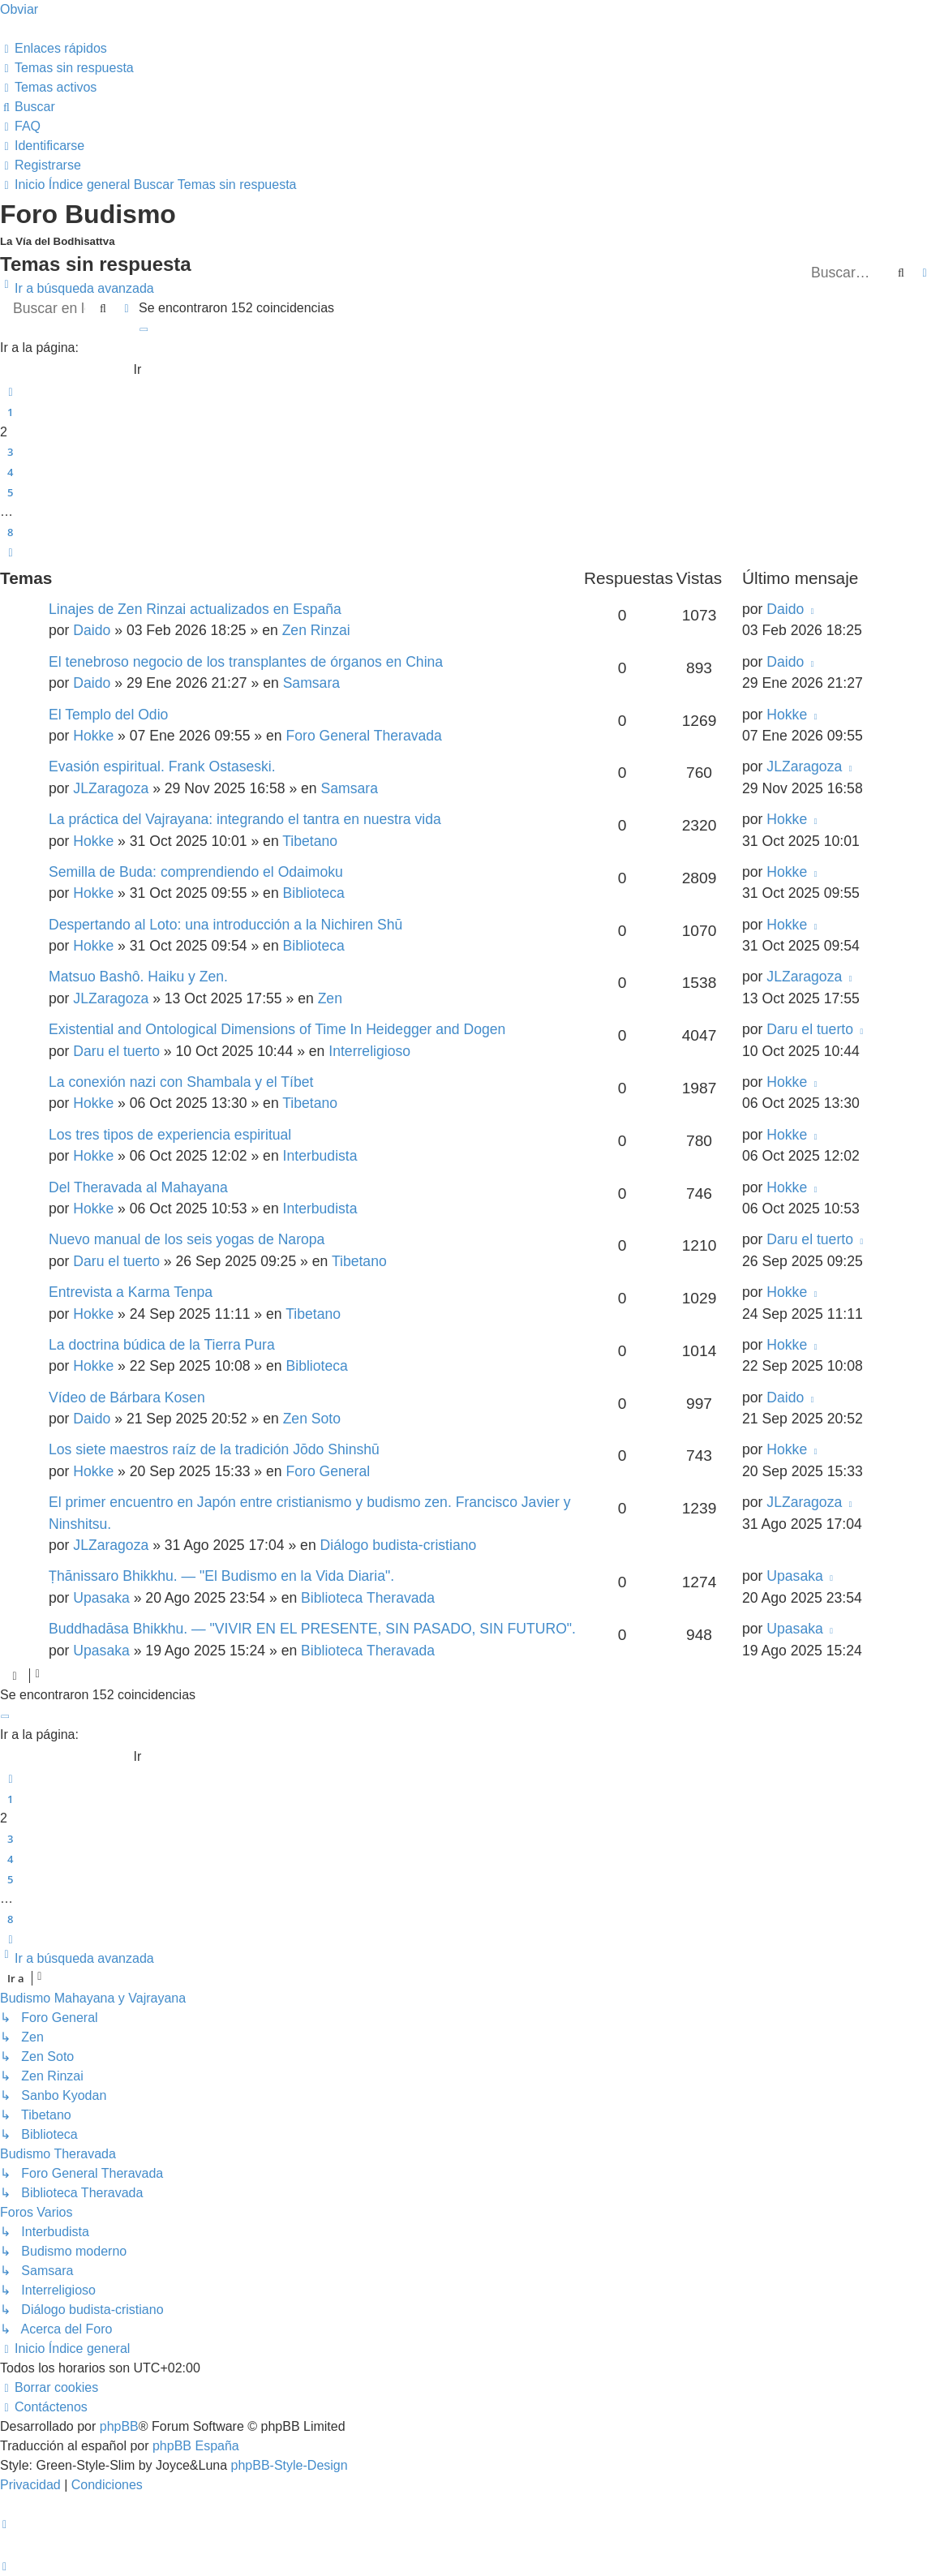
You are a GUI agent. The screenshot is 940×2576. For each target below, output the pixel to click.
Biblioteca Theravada (368, 1598)
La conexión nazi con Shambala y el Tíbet (181, 1082)
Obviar (19, 9)
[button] (144, 328)
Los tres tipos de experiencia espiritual (170, 1135)
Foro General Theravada (364, 736)
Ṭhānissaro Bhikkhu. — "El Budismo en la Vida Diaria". (221, 1576)
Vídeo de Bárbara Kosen (127, 1397)
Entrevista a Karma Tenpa (130, 1292)
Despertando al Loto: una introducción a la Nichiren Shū (225, 925)
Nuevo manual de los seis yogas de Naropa (186, 1239)
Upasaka (101, 1598)
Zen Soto (312, 1418)
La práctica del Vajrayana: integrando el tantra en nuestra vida (245, 819)
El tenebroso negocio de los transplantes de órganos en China (246, 662)
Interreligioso (369, 1051)
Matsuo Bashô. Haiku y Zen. (138, 976)
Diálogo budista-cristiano (398, 1545)
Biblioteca (314, 893)
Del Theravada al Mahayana (138, 1187)
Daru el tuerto (116, 1051)
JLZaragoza (110, 788)
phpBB (119, 2426)
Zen (330, 998)
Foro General (328, 1471)
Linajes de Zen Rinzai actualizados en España (195, 609)
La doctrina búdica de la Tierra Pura (162, 1345)
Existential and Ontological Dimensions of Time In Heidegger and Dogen (277, 1029)
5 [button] (10, 492)
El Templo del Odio (108, 714)
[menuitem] (67, 68)
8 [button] (10, 532)
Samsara (311, 683)
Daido (91, 630)
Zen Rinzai (316, 630)
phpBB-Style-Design (289, 2465)
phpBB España (195, 2446)
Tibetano (309, 841)
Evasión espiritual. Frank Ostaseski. (162, 766)
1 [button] (10, 412)
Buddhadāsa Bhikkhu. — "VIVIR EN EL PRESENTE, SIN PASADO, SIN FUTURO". (312, 1629)
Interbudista (320, 1156)
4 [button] (10, 472)
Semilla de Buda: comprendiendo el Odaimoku (196, 872)
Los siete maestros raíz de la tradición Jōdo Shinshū (214, 1449)
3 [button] (10, 451)
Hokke (93, 736)
